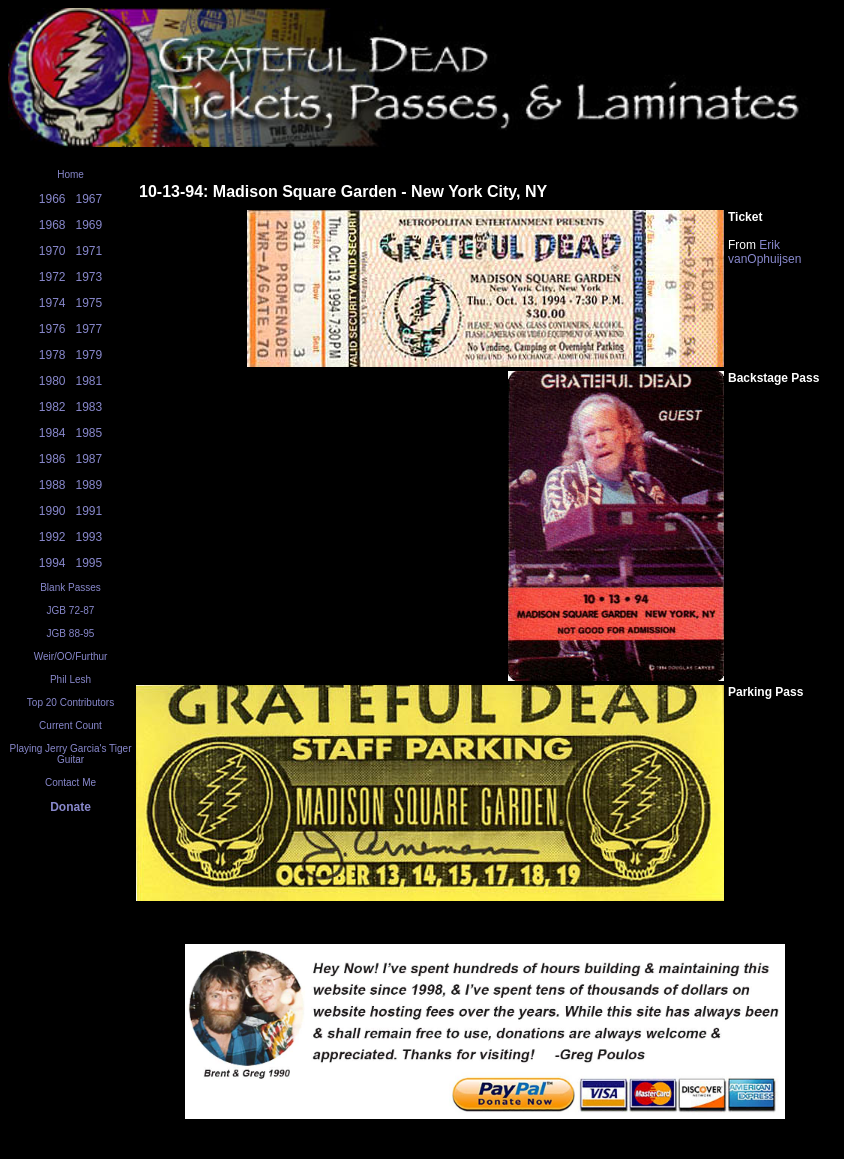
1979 (89, 355)
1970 (52, 251)
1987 (89, 459)
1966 (52, 199)
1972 (52, 277)
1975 (89, 303)
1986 (52, 459)
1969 (89, 225)
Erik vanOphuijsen (764, 252)
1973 (89, 277)
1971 (89, 251)
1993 (89, 537)
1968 (52, 225)
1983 (89, 407)
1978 (52, 355)
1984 (52, 433)
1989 (89, 485)
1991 (89, 511)
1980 (52, 381)
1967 (89, 199)
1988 (52, 485)
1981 (89, 381)
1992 (52, 537)
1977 (89, 329)
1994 (52, 563)
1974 (52, 303)
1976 (52, 329)
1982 (52, 407)
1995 (89, 563)
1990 (52, 511)
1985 (89, 433)
